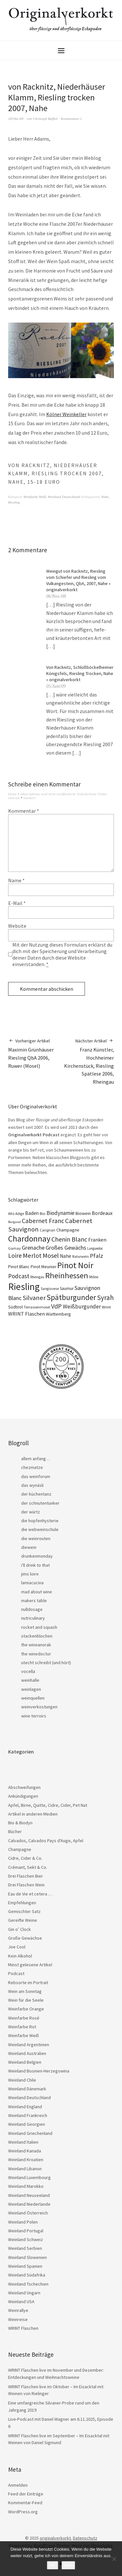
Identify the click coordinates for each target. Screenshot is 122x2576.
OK (52, 2565)
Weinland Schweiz (25, 2239)
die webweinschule (40, 1529)
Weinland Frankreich (27, 2115)
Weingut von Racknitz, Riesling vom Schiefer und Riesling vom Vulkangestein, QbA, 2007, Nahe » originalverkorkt (78, 580)
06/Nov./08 (56, 596)
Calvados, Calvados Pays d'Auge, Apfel (45, 1840)
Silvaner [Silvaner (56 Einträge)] (34, 1298)
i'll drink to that (35, 1565)
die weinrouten (35, 1538)
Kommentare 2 (71, 119)
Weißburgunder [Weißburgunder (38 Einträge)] (82, 1306)
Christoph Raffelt (45, 119)
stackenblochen (36, 1636)
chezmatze (32, 1467)
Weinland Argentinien (28, 2044)
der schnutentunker (40, 1503)
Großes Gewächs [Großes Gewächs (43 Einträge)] (66, 1247)
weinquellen (33, 1698)
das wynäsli (32, 1485)
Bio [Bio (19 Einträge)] (43, 1213)
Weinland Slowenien (27, 2257)
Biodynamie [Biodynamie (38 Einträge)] (61, 1213)
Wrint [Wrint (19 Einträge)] (106, 1307)
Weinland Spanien (25, 2266)
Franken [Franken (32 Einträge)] (97, 1239)
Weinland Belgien (24, 2062)
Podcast (16, 1973)
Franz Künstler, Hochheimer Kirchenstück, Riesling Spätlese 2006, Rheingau (87, 1061)
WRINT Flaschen (23, 2328)
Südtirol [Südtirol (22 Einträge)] (15, 1307)
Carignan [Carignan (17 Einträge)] (47, 1230)
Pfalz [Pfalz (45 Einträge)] (96, 1255)
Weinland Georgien (26, 2124)
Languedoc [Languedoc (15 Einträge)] (95, 1248)
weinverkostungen (39, 1707)
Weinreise (18, 2319)
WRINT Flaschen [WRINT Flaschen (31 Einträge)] (26, 1313)
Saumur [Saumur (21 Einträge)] (67, 1288)
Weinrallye (18, 2310)
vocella (28, 1671)
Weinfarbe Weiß (34, 497)
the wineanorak (36, 1645)
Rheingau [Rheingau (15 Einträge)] (37, 1277)
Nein (68, 2565)
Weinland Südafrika (26, 2275)
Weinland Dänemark (27, 2089)
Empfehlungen (22, 1903)
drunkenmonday (37, 1556)
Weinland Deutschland (63, 497)
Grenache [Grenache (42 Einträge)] (33, 1247)
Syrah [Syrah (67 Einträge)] (105, 1297)
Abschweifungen (24, 1787)
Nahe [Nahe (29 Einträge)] (65, 1256)
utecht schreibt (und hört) (46, 1662)
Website (17, 926)
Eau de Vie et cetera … (30, 1894)
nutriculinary (33, 1618)
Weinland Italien (23, 2142)
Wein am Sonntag (25, 1991)
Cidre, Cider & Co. (25, 1858)
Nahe (105, 497)
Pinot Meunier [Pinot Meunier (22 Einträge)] (43, 1266)
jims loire (30, 1574)
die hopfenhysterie (40, 1521)
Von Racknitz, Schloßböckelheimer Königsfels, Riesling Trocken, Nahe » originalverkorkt (80, 673)
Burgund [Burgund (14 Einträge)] (14, 1222)
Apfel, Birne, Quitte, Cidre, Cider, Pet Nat (47, 1805)
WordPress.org (23, 2512)
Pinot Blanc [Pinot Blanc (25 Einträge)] (19, 1266)
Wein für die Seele (26, 2000)
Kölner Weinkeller (66, 414)
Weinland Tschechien (28, 2284)
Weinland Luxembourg (29, 2177)
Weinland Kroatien (25, 2159)
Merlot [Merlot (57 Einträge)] (32, 1255)
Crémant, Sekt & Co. (27, 1867)
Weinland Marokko (26, 2186)
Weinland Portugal (25, 2231)
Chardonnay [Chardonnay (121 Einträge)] (29, 1238)
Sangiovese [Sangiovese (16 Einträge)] (50, 1288)
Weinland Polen (23, 2222)
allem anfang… (35, 1458)
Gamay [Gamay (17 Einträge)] (14, 1248)
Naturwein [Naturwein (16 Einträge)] (80, 1256)
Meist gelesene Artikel (30, 1965)
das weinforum (35, 1476)
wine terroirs (33, 1716)
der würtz (30, 1512)
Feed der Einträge (25, 2494)
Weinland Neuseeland (29, 2195)
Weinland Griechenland (30, 2133)
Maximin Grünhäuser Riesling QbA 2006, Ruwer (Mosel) (34, 1053)
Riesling (14, 502)
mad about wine (36, 1592)
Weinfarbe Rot (22, 2027)
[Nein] (114, 2559)
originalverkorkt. (56, 2538)
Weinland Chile (22, 2080)
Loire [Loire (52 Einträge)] (15, 1255)
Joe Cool (16, 1947)
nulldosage (32, 1609)
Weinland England (25, 2107)
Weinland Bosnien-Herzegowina (38, 2071)
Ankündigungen (23, 1796)
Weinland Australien (27, 2053)
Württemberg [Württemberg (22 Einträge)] (58, 1314)
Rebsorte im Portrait (28, 1982)
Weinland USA (21, 2301)
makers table (34, 1600)
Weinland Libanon (25, 2169)
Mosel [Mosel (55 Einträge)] (51, 1255)
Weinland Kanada (24, 2151)
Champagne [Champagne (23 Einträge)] (67, 1230)
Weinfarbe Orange (26, 2009)
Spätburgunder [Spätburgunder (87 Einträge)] (71, 1297)
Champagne (19, 1849)
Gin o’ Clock (19, 1929)
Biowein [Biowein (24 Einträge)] (83, 1213)
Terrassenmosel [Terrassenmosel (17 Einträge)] (37, 1307)
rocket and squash (39, 1627)
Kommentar (23, 811)
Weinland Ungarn (24, 2293)
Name (16, 880)
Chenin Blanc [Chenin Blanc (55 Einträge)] (69, 1239)
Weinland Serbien (25, 2248)
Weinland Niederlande (29, 2204)
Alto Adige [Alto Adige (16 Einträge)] (16, 1213)
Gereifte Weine (22, 1920)
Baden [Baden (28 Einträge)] (32, 1213)
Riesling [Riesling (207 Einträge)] (24, 1287)
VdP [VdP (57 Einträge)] (56, 1306)
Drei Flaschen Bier (25, 1876)
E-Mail (17, 903)
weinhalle (30, 1680)
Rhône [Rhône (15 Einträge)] (93, 1277)
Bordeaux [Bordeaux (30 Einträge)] (102, 1213)
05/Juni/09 (56, 686)
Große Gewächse (25, 1938)
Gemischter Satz (24, 1911)
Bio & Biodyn (20, 1823)
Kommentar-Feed (25, 2503)
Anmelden (18, 2485)
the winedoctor (36, 1654)
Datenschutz (85, 2538)
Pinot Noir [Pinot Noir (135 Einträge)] (75, 1265)
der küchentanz (36, 1494)
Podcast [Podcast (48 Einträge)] (18, 1276)
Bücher (15, 1831)
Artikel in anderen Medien (33, 1814)
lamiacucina (32, 1583)
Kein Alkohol (20, 1956)
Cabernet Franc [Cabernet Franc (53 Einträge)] (43, 1221)
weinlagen (31, 1689)
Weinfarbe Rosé (23, 2018)
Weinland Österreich (28, 2213)
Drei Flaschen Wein (26, 1885)
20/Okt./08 (15, 119)
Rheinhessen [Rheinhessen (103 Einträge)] (66, 1275)
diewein (28, 1547)
